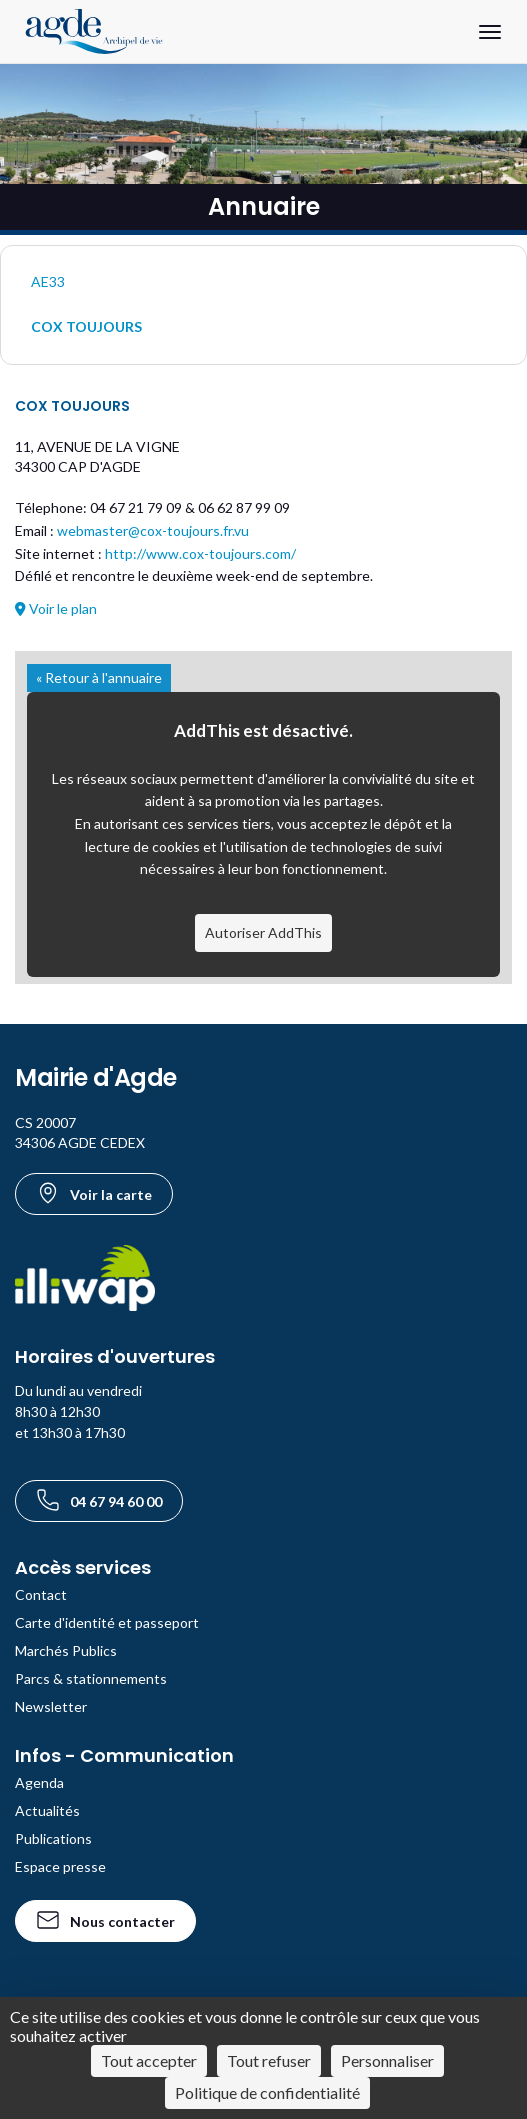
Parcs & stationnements (91, 1678)
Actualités (47, 1810)
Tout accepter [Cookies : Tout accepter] (149, 2060)
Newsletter (51, 1706)
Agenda (39, 1782)
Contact (41, 1594)
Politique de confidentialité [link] (267, 2092)
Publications (53, 1838)
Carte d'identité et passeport (107, 1622)
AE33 (48, 281)
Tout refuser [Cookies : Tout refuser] (269, 2060)
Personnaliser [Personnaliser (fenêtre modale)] (387, 2060)
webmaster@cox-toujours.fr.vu (153, 530)
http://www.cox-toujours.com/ (200, 553)
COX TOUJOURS (86, 326)
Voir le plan (56, 608)
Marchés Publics (66, 1650)
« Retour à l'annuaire (99, 677)
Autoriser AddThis (263, 932)
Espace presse (60, 1866)
